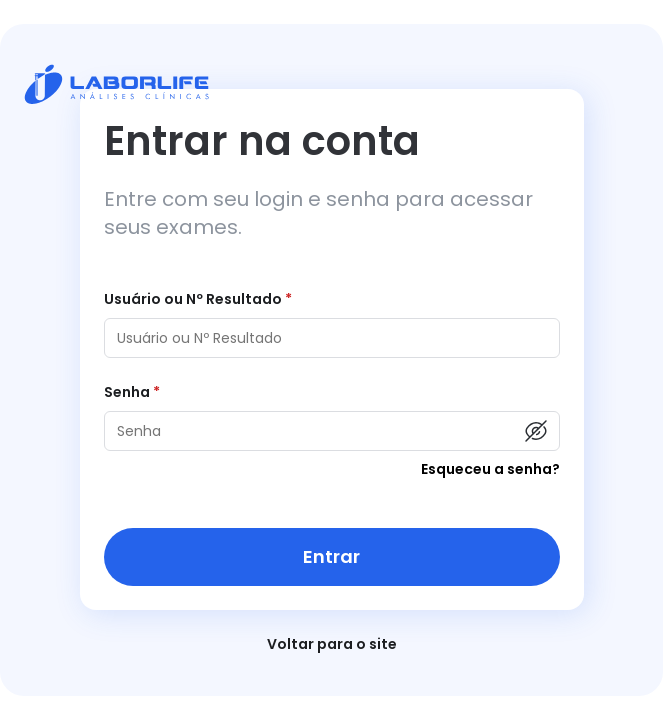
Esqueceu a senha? (490, 469)
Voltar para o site (332, 644)
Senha (132, 392)
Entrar (331, 556)
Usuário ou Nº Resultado (198, 299)
